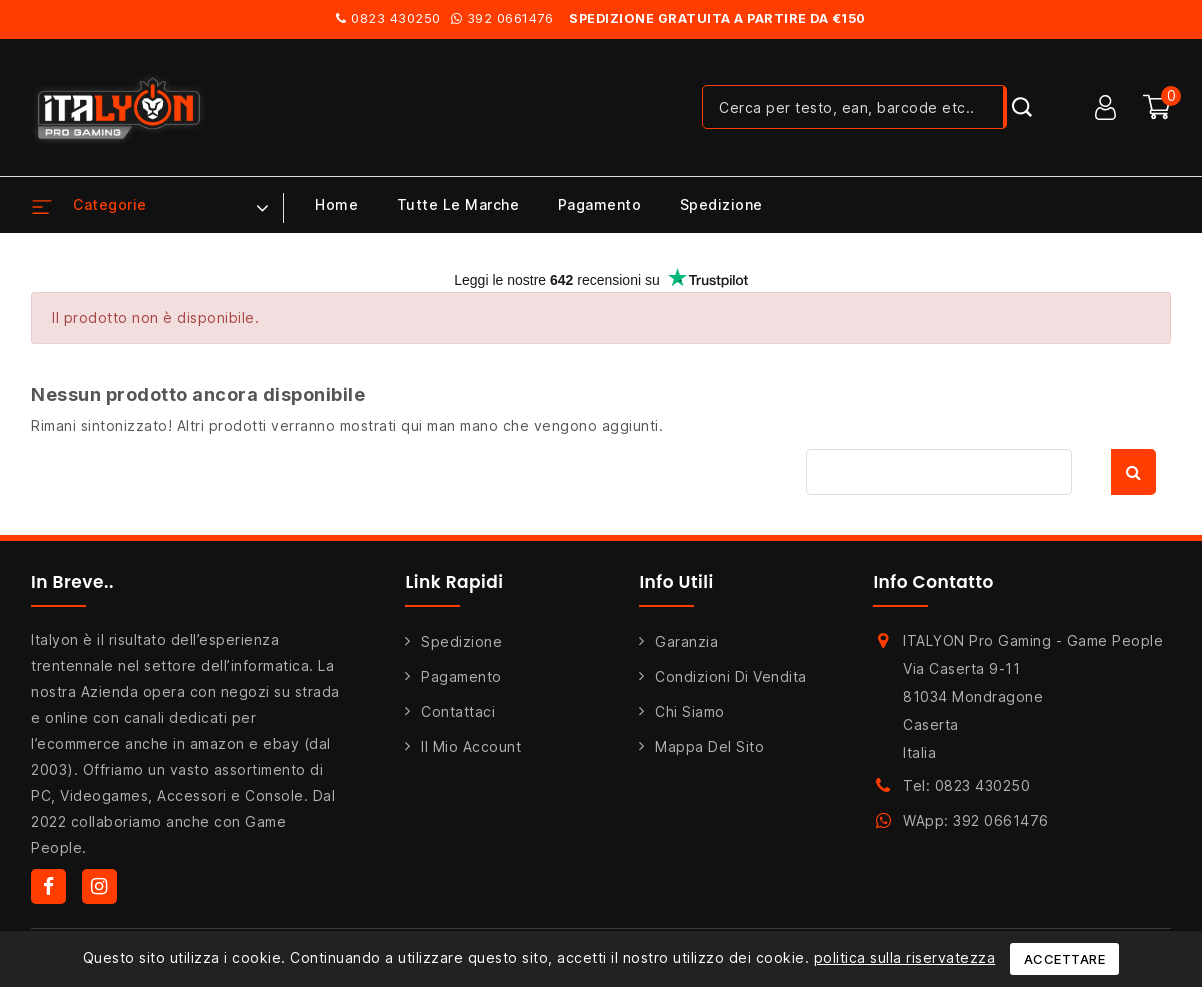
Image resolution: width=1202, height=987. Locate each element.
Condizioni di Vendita (731, 676)
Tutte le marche (458, 204)
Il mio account (471, 746)
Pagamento (600, 204)
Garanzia (686, 641)
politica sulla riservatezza (905, 957)
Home (336, 204)
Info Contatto (933, 582)
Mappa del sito (709, 746)
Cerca (1133, 472)
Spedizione (721, 204)
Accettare (1065, 959)
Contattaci (458, 711)
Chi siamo (690, 711)
